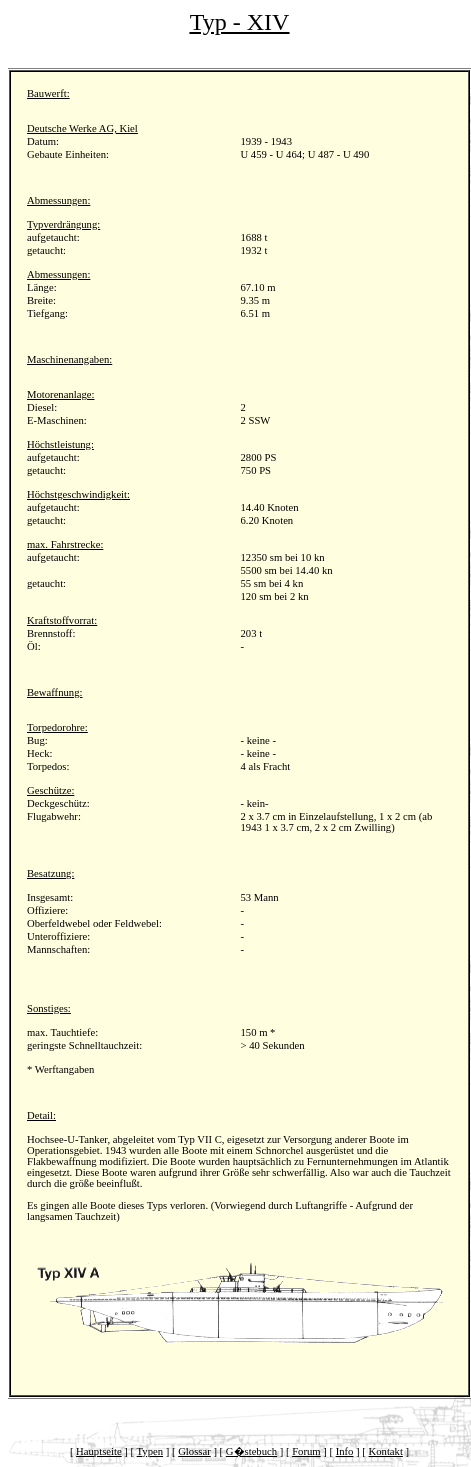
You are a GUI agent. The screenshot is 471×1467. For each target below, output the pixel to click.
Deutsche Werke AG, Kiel (82, 128)
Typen (150, 1451)
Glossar (194, 1451)
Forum (306, 1451)
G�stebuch (251, 1451)
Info (345, 1451)
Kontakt (386, 1451)
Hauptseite (99, 1451)
